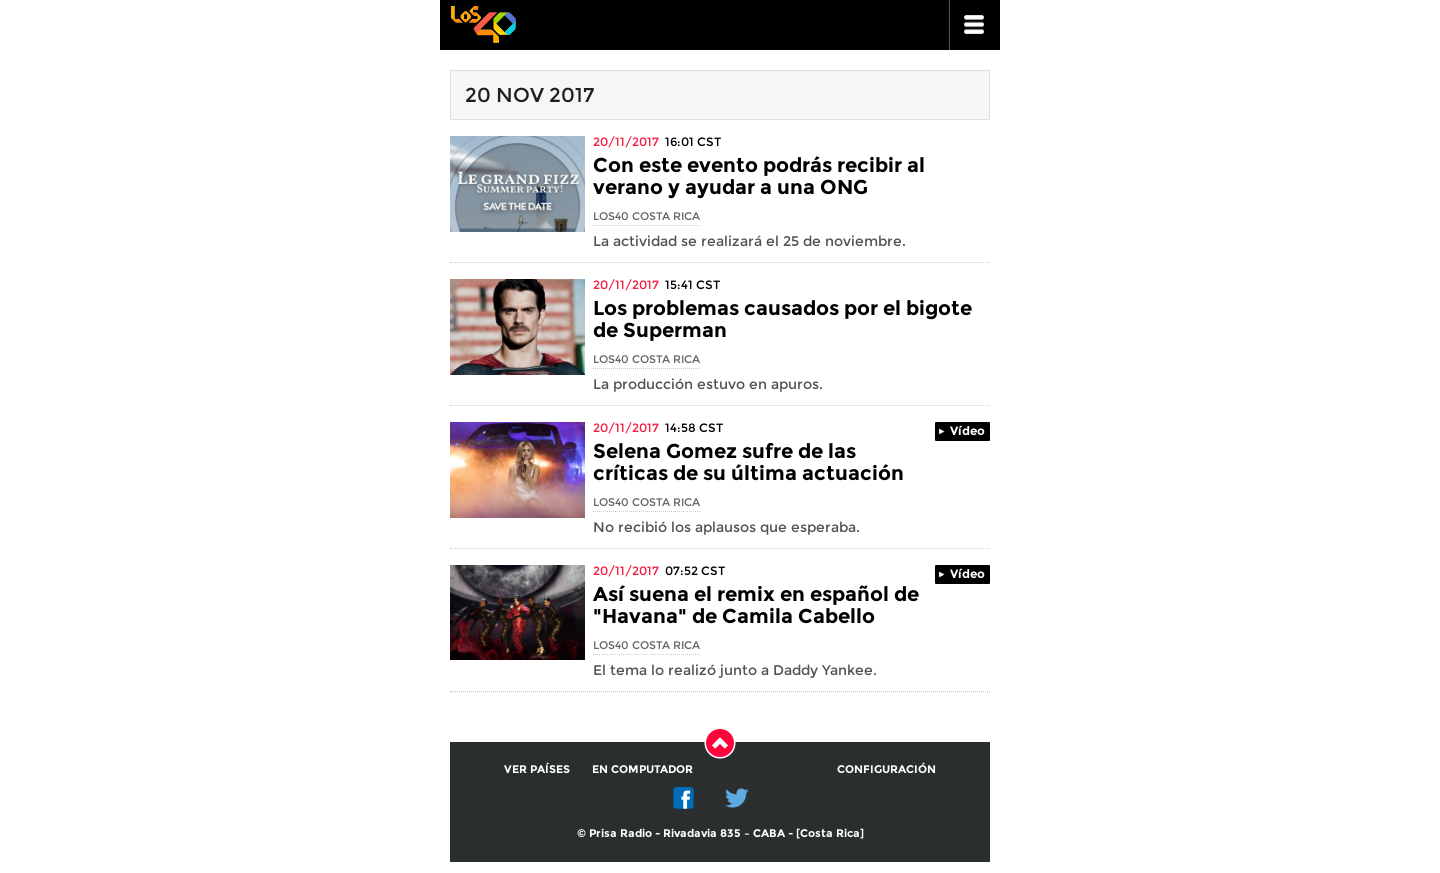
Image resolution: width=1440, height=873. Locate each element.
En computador (642, 769)
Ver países (537, 769)
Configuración (886, 769)
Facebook (684, 798)
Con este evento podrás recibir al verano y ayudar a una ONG (759, 176)
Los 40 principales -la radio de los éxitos (483, 22)
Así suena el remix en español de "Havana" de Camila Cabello (756, 605)
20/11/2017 (626, 141)
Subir (720, 743)
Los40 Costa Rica (646, 216)
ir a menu (975, 25)
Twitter (737, 798)
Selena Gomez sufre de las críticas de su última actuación (748, 462)
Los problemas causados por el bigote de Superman (782, 319)
